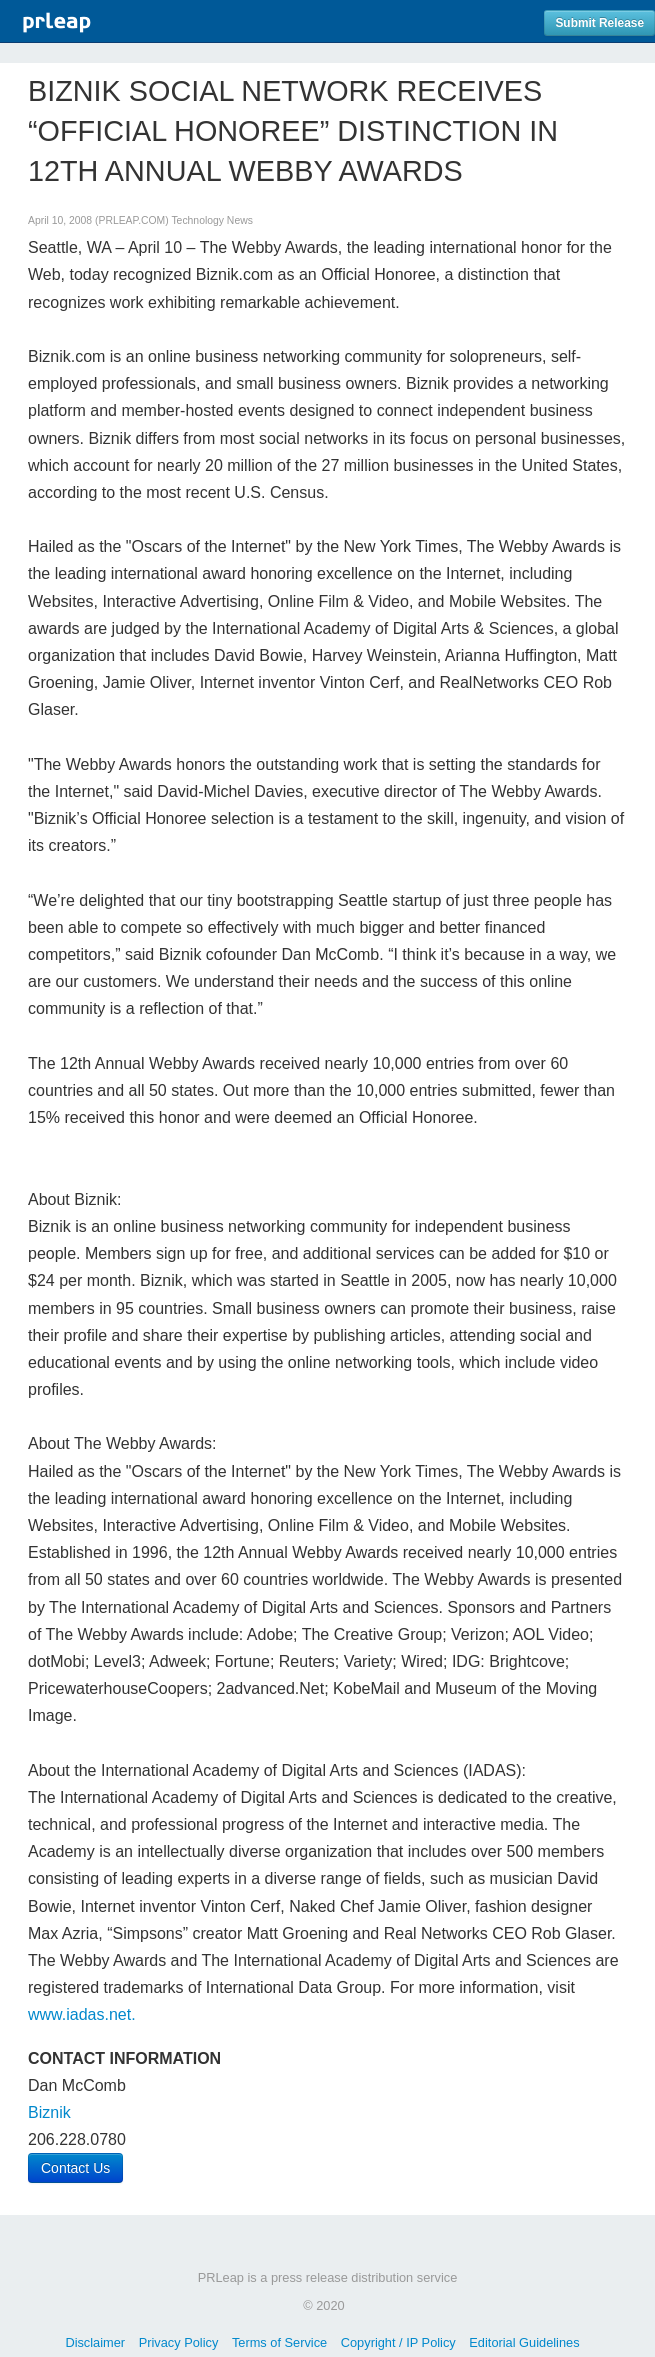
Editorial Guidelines (524, 2342)
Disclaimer (95, 2342)
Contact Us (75, 2168)
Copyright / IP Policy (398, 2342)
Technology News (211, 220)
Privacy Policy (179, 2342)
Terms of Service (279, 2342)
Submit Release (599, 23)
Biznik (49, 2112)
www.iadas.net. (82, 2014)
